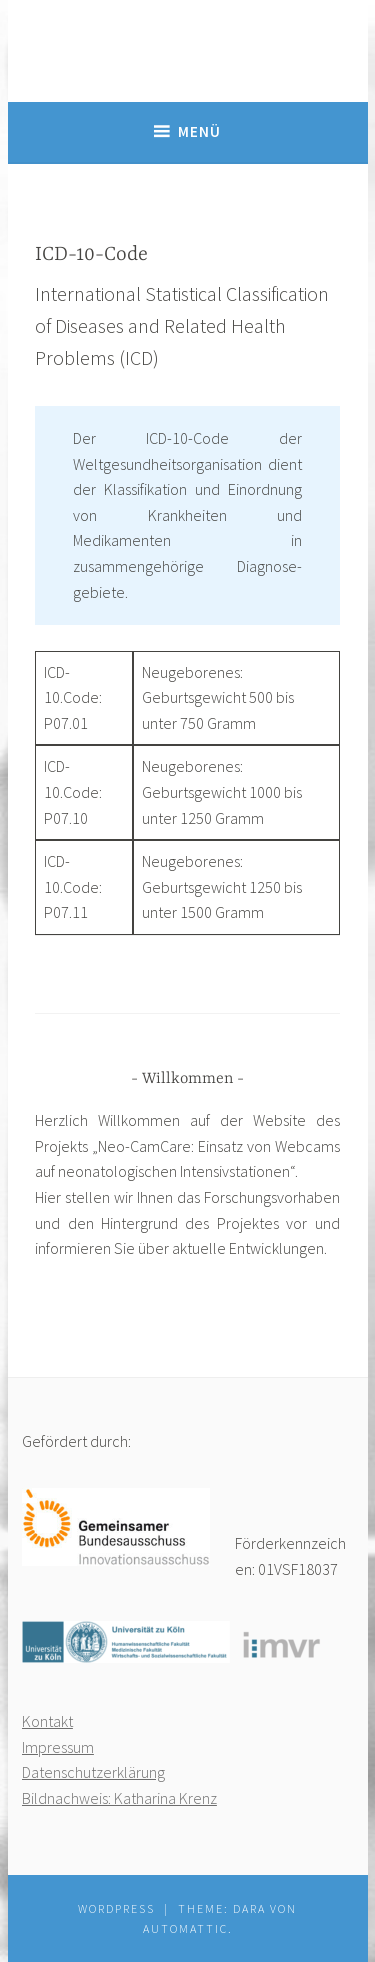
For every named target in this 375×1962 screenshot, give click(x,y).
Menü (199, 131)
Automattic (185, 1928)
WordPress (116, 1908)
